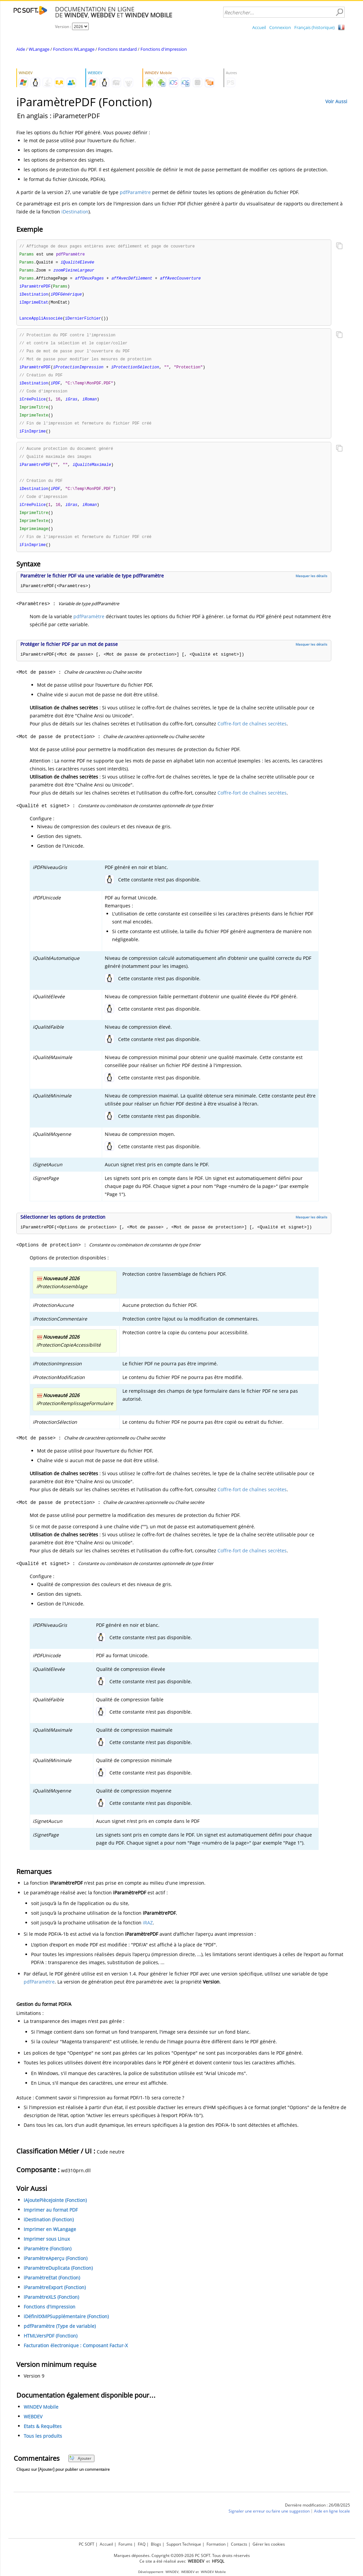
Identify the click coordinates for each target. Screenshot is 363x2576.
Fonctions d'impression (163, 49)
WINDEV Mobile (41, 2418)
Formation (216, 2544)
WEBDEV (33, 2428)
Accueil (259, 27)
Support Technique (183, 2544)
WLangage (39, 49)
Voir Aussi (336, 101)
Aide (20, 49)
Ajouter (80, 2469)
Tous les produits (43, 2447)
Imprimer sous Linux (47, 2250)
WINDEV (171, 2572)
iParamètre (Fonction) (47, 2260)
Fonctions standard (117, 49)
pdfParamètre (135, 192)
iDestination (74, 211)
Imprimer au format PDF (51, 2221)
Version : (63, 26)
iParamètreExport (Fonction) (55, 2298)
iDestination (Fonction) (49, 2231)
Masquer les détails (311, 587)
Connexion (280, 27)
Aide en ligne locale (332, 2522)
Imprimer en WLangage (50, 2240)
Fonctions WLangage (73, 49)
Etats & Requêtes (43, 2437)
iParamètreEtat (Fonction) (52, 2289)
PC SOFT (86, 2544)
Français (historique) (314, 27)
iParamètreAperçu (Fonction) (55, 2269)
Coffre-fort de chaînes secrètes (252, 735)
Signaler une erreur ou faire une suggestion (269, 2522)
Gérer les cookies (269, 2544)
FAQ (141, 2544)
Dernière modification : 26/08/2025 (317, 2516)
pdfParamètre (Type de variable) (60, 2337)
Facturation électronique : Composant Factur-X (76, 2357)
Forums (125, 2544)
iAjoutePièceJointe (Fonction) (55, 2211)
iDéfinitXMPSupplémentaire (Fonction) (66, 2328)
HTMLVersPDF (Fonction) (50, 2347)
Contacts (239, 2544)
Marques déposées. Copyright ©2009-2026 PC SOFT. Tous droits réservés (182, 2555)
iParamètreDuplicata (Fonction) (58, 2279)
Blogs (156, 2544)
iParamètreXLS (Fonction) (51, 2308)
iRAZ (148, 1934)
